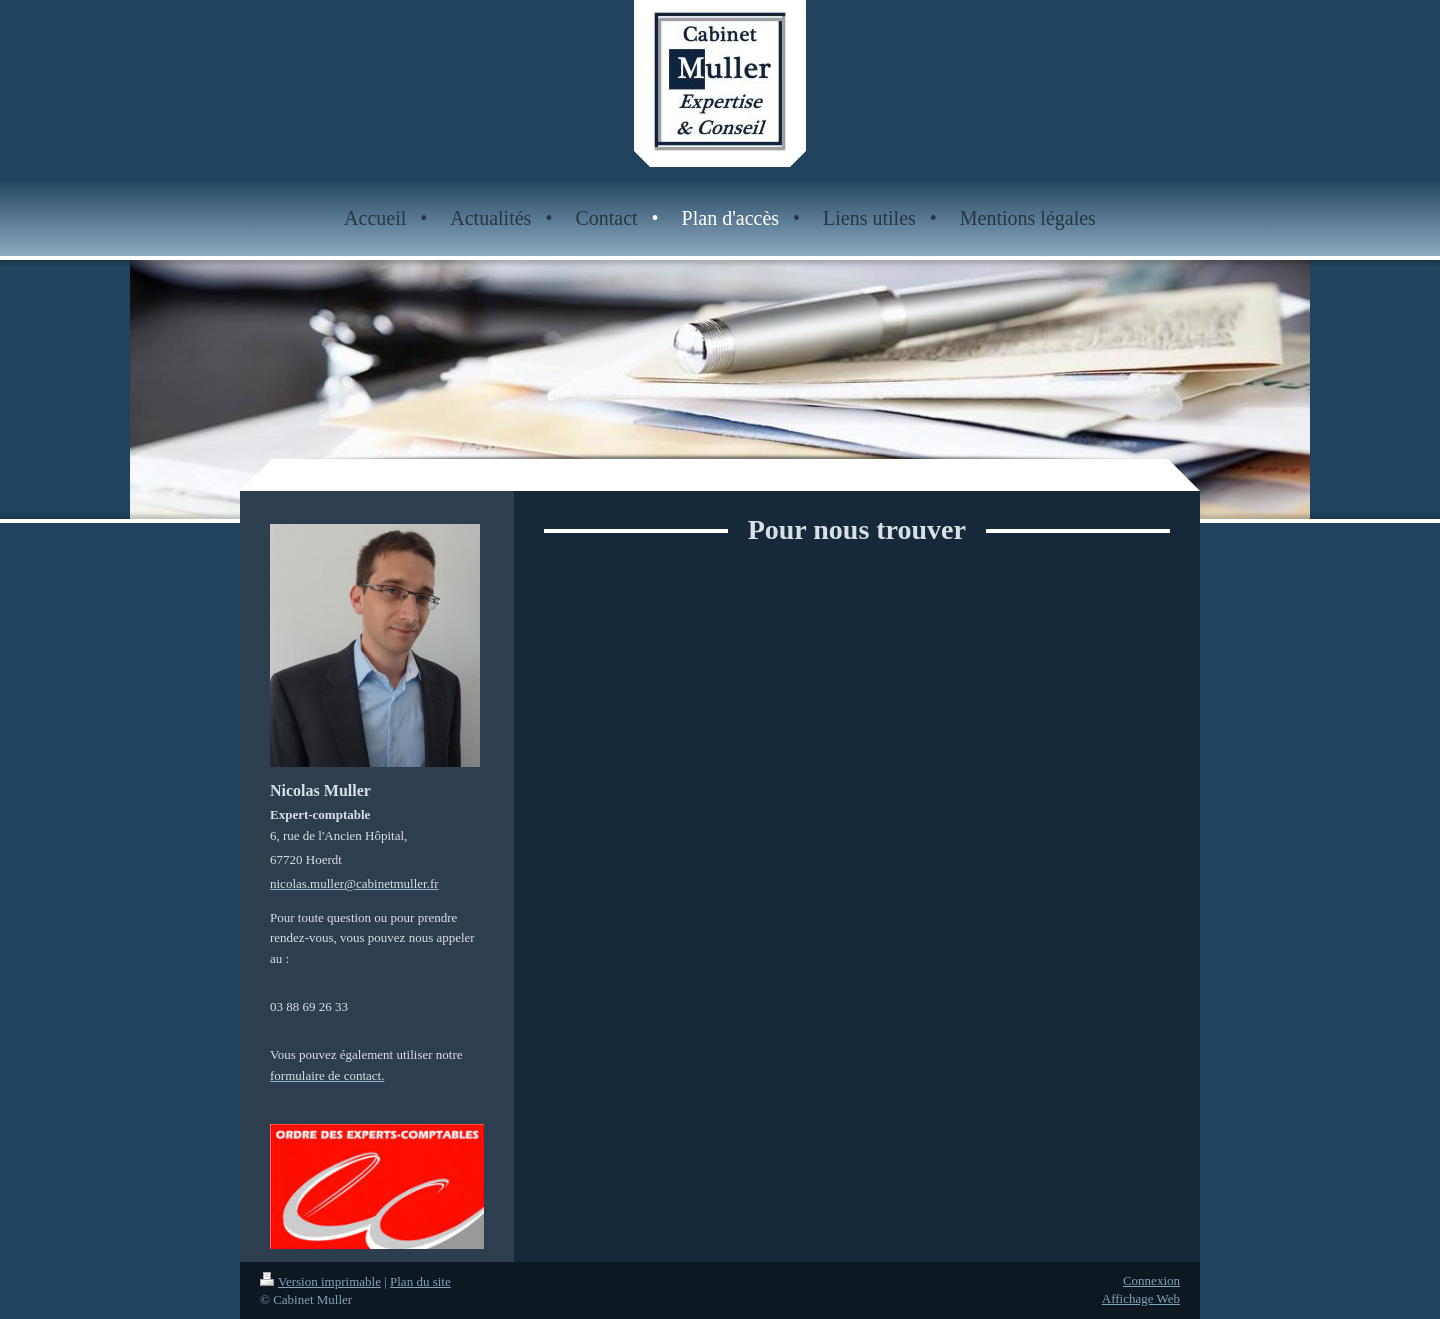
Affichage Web (1141, 1298)
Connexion (1151, 1280)
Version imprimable (320, 1281)
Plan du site (420, 1281)
